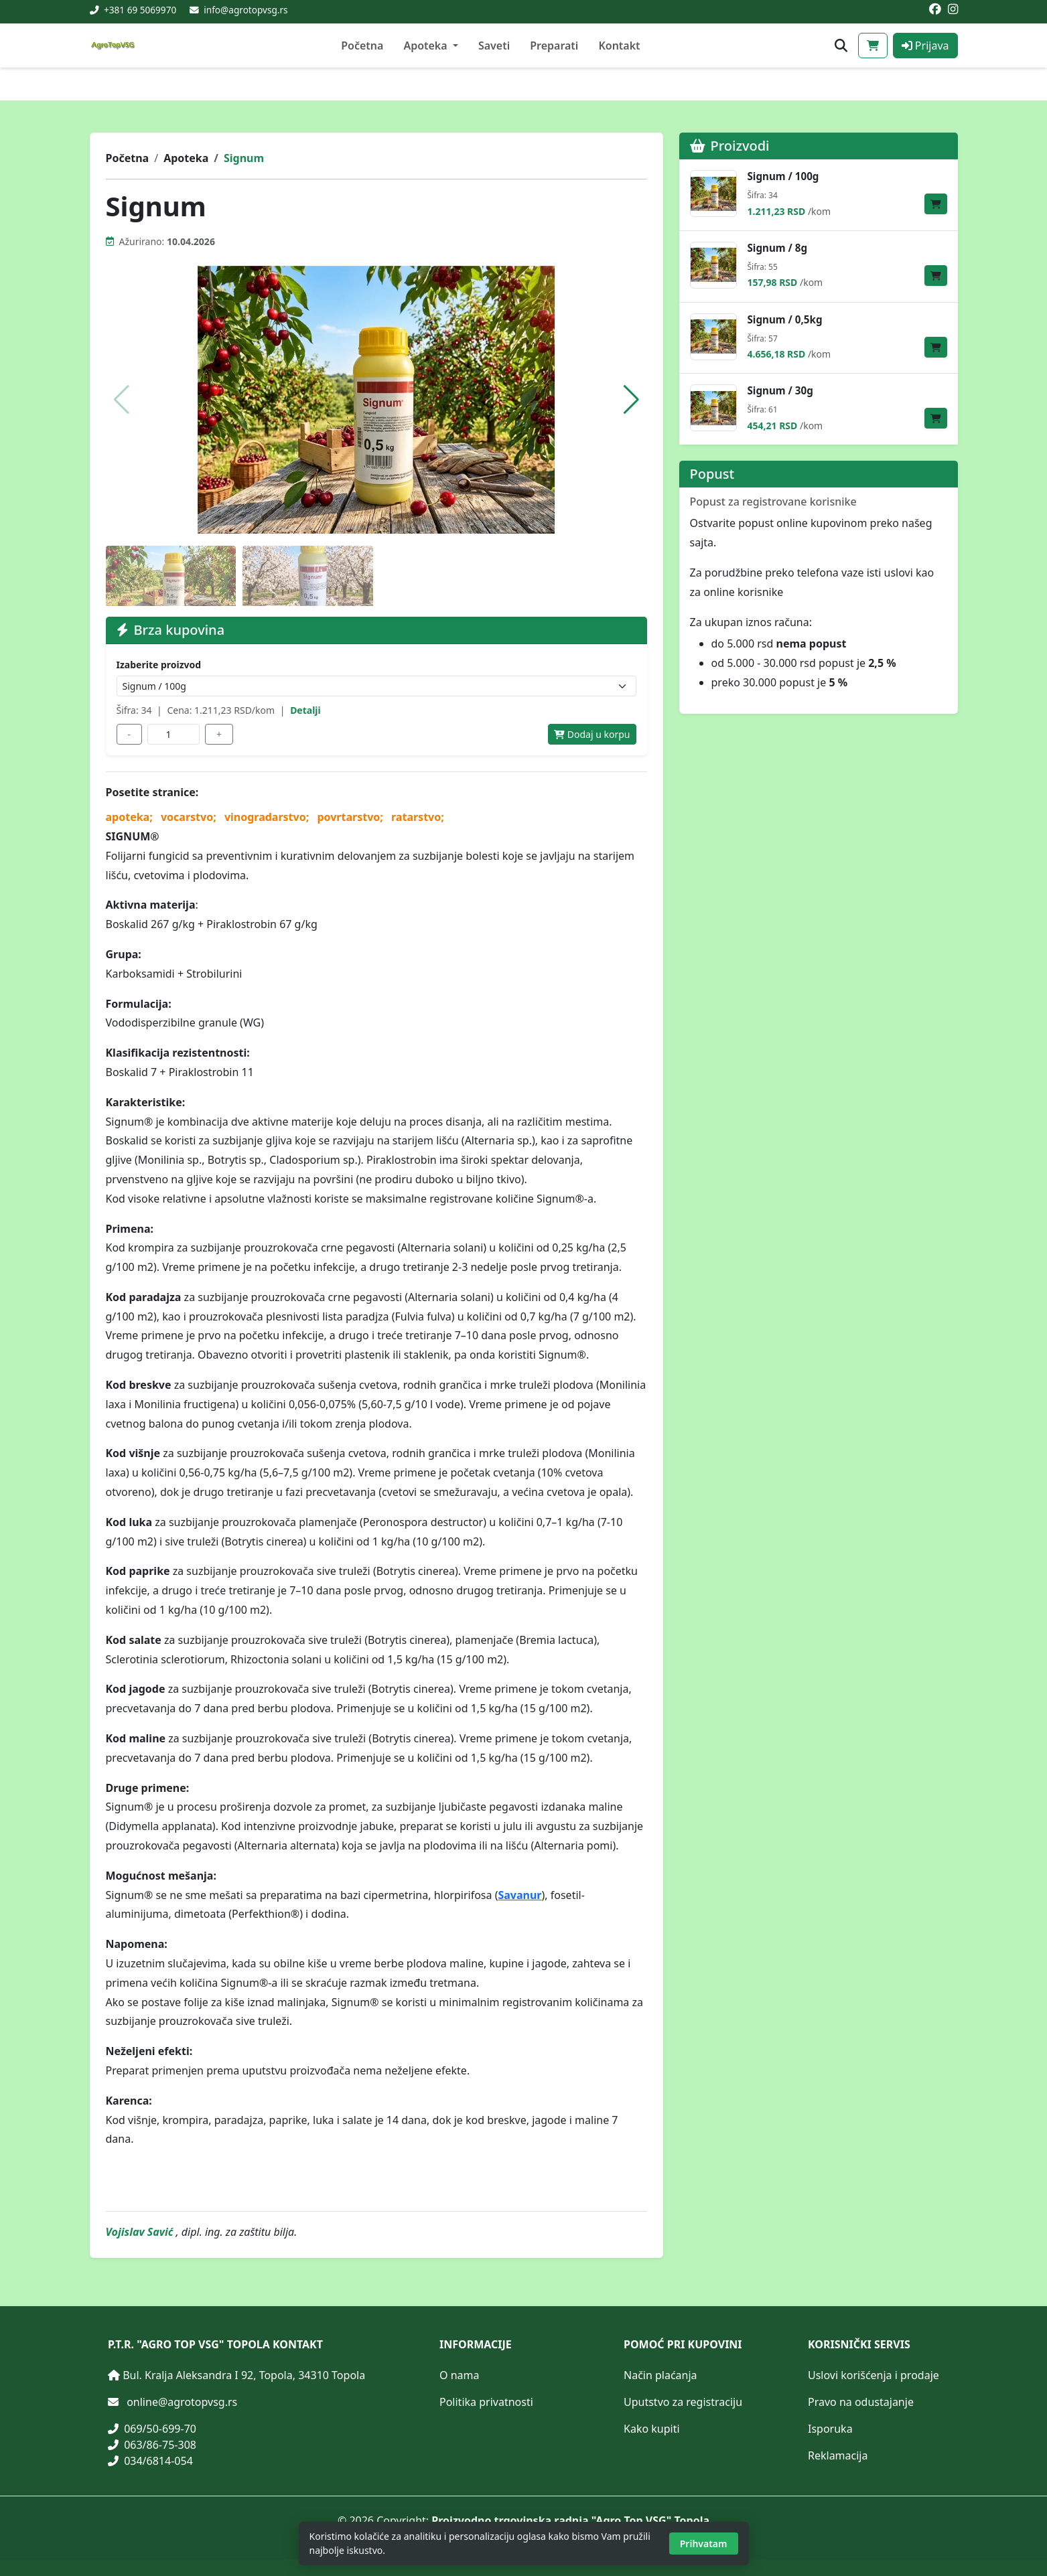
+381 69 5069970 (139, 9)
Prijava (925, 45)
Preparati (554, 45)
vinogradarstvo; (268, 817)
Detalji (305, 710)
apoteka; (130, 817)
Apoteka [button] (426, 45)
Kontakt (619, 45)
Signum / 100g (783, 176)
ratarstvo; (417, 817)
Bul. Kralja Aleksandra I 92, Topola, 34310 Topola (244, 2375)
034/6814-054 (150, 2460)
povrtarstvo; (351, 817)
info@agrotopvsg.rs (245, 9)
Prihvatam (703, 2543)
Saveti (494, 45)
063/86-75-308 (152, 2444)
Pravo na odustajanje (861, 2402)
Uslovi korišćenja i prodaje (873, 2375)
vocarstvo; (190, 817)
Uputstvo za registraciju (683, 2402)
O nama (459, 2375)
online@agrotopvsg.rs (182, 2402)
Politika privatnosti (486, 2402)
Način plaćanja (660, 2375)
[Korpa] (873, 45)
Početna (362, 45)
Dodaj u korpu (592, 734)
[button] (631, 399)
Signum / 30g (780, 390)
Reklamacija (837, 2455)
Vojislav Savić (141, 2231)
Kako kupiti (652, 2428)
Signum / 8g (778, 248)
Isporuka (830, 2428)
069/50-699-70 (152, 2428)
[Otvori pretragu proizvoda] (841, 46)
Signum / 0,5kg (785, 319)
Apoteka (185, 158)
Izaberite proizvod (159, 664)
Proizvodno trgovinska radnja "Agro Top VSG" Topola (570, 2520)
